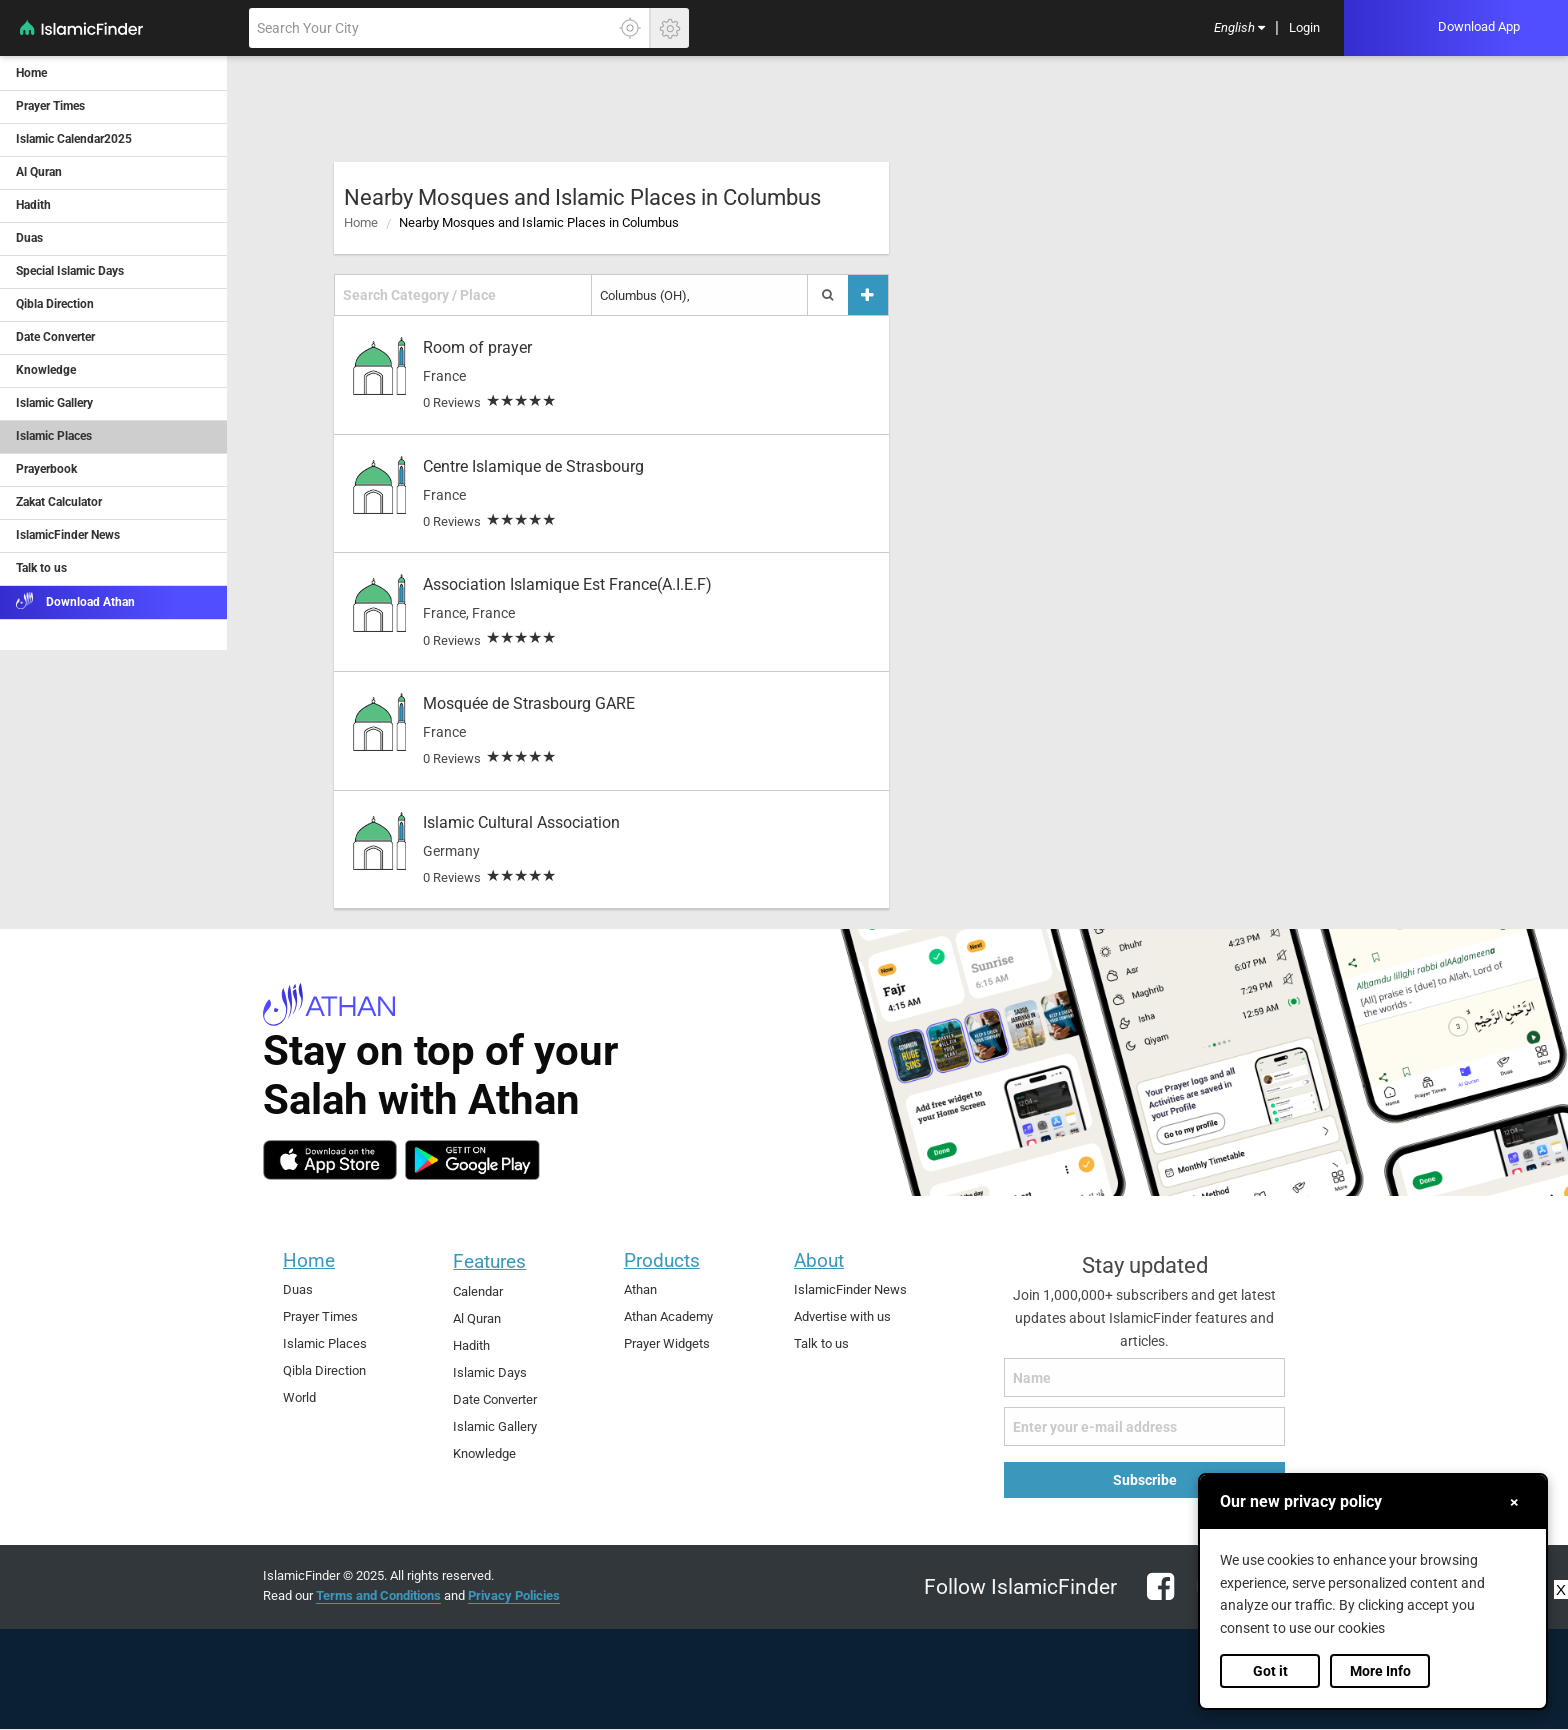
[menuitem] (1239, 28)
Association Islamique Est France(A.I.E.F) (567, 584)
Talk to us (821, 1343)
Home (361, 222)
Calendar (478, 1291)
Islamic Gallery (495, 1426)
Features (489, 1261)
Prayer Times (320, 1316)
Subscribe (1145, 1480)
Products (662, 1260)
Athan (640, 1289)
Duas (298, 1289)
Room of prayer (477, 347)
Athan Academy (668, 1316)
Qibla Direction (324, 1370)
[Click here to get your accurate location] (630, 28)
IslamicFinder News (850, 1289)
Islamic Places (325, 1343)
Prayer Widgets (667, 1343)
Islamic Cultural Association (521, 822)
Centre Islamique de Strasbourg (533, 466)
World (299, 1397)
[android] (472, 1160)
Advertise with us (842, 1316)
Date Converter (495, 1399)
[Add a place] (868, 295)
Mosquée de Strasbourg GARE (529, 703)
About (819, 1260)
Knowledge (484, 1453)
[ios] (330, 1160)
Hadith (471, 1345)
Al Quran (477, 1318)
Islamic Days (490, 1372)
